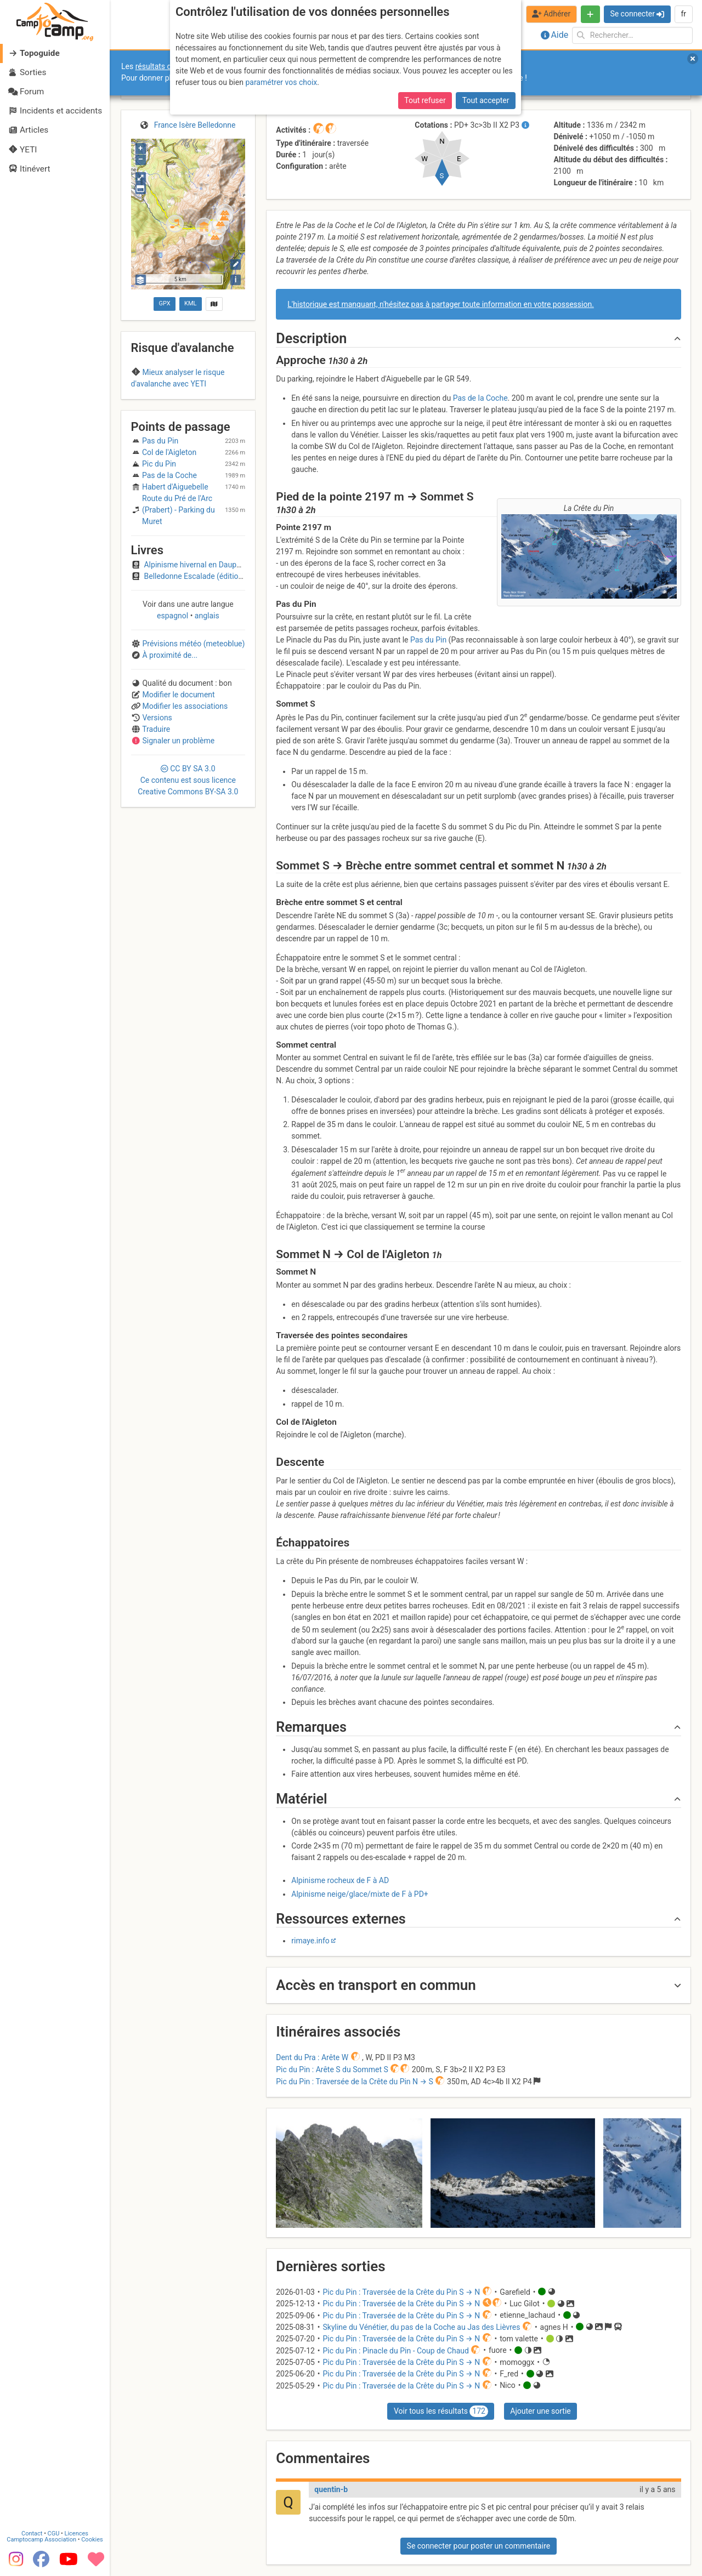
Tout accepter (485, 100)
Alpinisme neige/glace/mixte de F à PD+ (359, 1894)
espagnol (173, 676)
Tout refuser (424, 100)
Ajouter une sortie (540, 2411)
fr (683, 13)
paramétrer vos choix (281, 82)
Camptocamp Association (41, 2539)
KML (190, 303)
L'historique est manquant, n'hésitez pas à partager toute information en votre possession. (440, 304)
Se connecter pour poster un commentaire (479, 2545)
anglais (206, 676)
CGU (54, 2533)
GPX (164, 303)
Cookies (92, 2539)
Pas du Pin (428, 639)
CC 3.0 (188, 841)
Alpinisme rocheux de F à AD (340, 1880)
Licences (76, 2533)
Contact (31, 2533)
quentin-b (331, 2489)
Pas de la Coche (480, 398)
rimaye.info (310, 1940)
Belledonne (188, 405)
